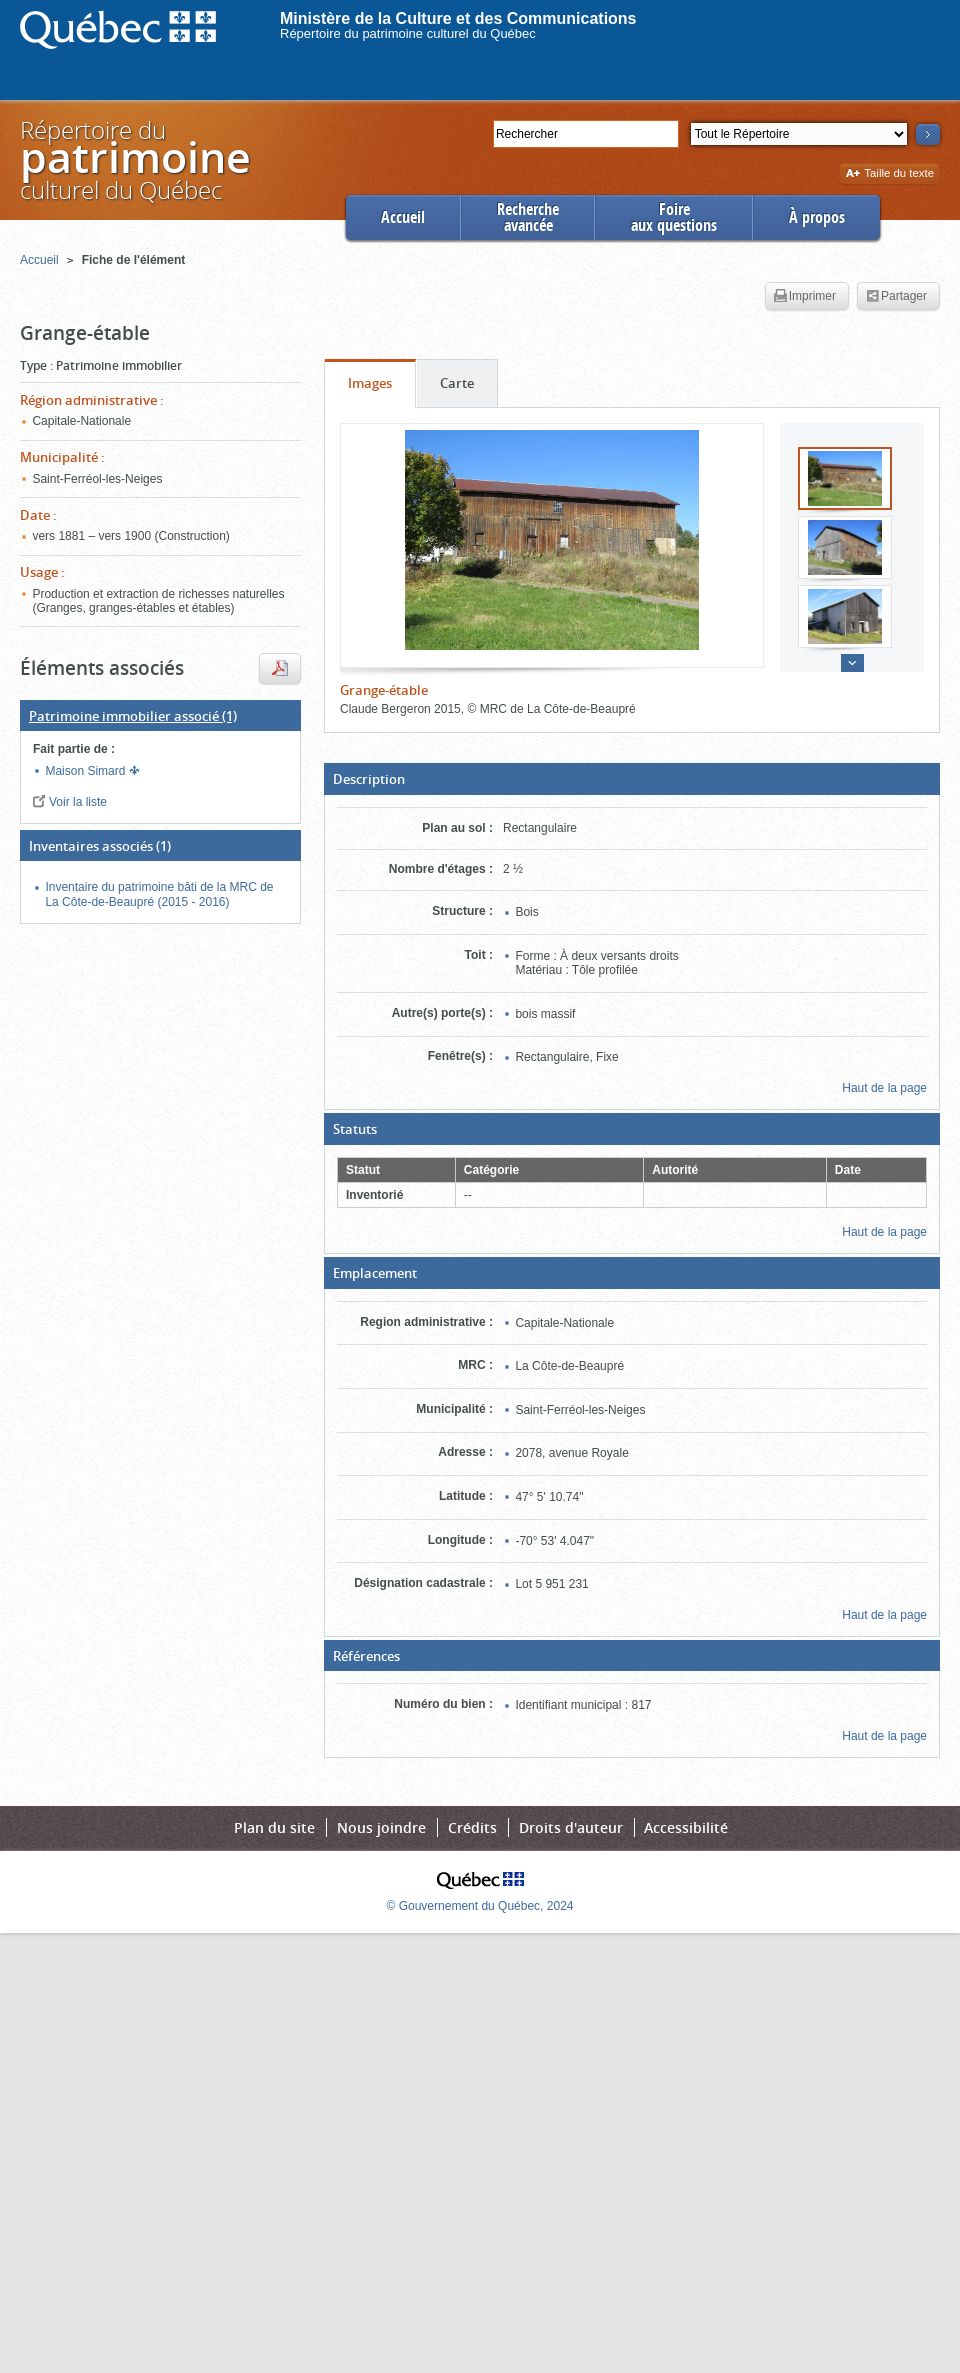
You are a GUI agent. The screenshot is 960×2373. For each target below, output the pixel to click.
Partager (896, 297)
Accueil (403, 217)
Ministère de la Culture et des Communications (458, 18)
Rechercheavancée (528, 217)
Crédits (472, 1827)
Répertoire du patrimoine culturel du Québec (408, 33)
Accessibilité (686, 1827)
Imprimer (805, 297)
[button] (632, 779)
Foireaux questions (674, 217)
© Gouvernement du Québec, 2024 (480, 1906)
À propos (817, 217)
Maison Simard (86, 771)
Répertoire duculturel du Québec (134, 159)
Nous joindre (381, 1827)
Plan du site (274, 1827)
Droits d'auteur (571, 1827)
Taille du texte (889, 174)
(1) (133, 716)
